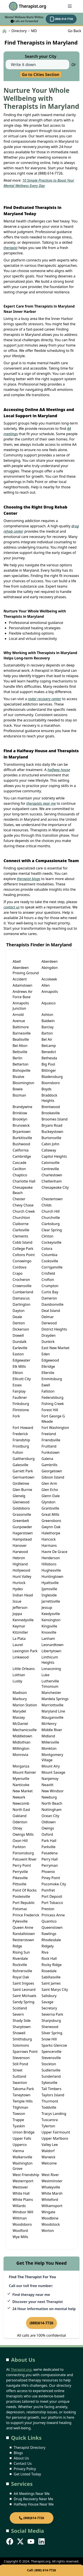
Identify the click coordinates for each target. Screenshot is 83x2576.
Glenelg (19, 1495)
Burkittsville (22, 1137)
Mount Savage (53, 1772)
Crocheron (21, 1279)
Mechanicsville (25, 1729)
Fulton (18, 1452)
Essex (17, 1385)
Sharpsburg (51, 2020)
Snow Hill (49, 2039)
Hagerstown (23, 1533)
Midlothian (21, 1742)
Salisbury (49, 1995)
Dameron (49, 1298)
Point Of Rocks (25, 1890)
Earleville (20, 1347)
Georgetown (52, 1471)
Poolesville (21, 1896)
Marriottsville (52, 1705)
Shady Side (22, 2020)
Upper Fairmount (56, 2132)
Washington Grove (22, 2166)
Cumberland (23, 1292)
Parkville (48, 1846)
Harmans (49, 1545)
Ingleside (49, 1595)
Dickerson (21, 1329)
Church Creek (24, 1211)
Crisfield (48, 1273)
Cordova (19, 1267)
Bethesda (49, 1058)
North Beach (52, 1803)
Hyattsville (50, 1582)
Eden (46, 1354)
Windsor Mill (23, 2212)
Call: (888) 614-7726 (41, 2570)
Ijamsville (49, 1588)
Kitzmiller (20, 1632)
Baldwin (48, 1020)
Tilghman (20, 2107)
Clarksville (21, 1230)
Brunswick (21, 1125)
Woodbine (50, 2218)
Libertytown (51, 1650)
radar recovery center (44, 698)
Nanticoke (21, 1784)
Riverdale (20, 1958)
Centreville (50, 1168)
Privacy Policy (25, 2468)
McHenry (49, 1723)
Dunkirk (48, 1341)
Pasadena (50, 1853)
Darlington (21, 1304)
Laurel (18, 1644)
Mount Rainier (24, 1772)
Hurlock (19, 1582)
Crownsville (22, 1285)
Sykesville (49, 2082)
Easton (18, 1354)
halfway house (58, 769)
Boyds (46, 1089)
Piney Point (51, 1877)
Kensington (51, 1619)
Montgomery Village (52, 1757)
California (20, 1150)
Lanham (48, 1638)
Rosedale (49, 1970)
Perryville (20, 1871)
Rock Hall (49, 1958)
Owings (48, 1828)
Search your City (40, 56)
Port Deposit (52, 1896)
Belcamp (49, 1045)
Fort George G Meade (53, 1419)
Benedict (49, 1051)
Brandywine (22, 1106)
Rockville (20, 1964)
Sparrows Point (25, 2051)
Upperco (20, 2144)
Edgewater (21, 1360)
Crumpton (50, 1285)
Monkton (49, 1748)
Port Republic (24, 1902)
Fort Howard (23, 1427)
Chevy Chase (23, 1205)
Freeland (49, 1433)
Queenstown (52, 1927)
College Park (23, 1248)
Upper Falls (22, 2138)
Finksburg (21, 1403)
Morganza (21, 1766)
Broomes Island (55, 1119)
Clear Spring (52, 1230)
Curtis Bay (50, 1292)
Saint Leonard (24, 1989)
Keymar (19, 1626)
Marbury (20, 1698)
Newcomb (21, 1803)
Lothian (19, 1674)
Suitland (19, 2076)
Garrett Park (23, 1471)
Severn (18, 2014)
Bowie (18, 1089)
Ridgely (48, 1946)
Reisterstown (23, 1939)
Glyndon (48, 1502)
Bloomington (23, 1082)
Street (18, 2070)
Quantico (49, 1921)
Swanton (20, 2082)
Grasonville (22, 1514)
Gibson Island (53, 1477)
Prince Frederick (26, 1915)
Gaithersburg (24, 1458)
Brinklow (20, 1113)
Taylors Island (53, 2095)
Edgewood (50, 1360)
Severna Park (52, 2014)
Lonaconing (51, 1668)
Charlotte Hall (24, 1181)
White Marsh (52, 2193)
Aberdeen (50, 961)
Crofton (48, 1279)
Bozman (19, 1095)
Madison (20, 1692)
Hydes (18, 1588)
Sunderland (51, 2076)
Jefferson (20, 1607)
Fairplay (19, 1391)
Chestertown (52, 1198)
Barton (47, 1033)
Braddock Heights (49, 1098)
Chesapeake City (55, 1187)
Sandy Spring (23, 2001)
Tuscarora (50, 2119)
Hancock (49, 1539)
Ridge (17, 1946)
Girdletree (21, 1483)
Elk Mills (19, 1366)
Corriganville (52, 1267)
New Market (23, 1791)
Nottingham (52, 1809)
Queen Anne (23, 1927)
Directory (19, 30)
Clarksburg (51, 1223)
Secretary (49, 2008)
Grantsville (50, 1508)
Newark (19, 1797)
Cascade (19, 1162)
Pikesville (20, 1877)
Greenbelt (21, 1520)
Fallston (48, 1391)
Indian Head (23, 1595)
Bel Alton (20, 1045)
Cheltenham (52, 1181)
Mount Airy (51, 1766)
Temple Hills (23, 2101)
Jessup (47, 1607)
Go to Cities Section (40, 74)
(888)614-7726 (41, 2323)
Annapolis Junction (21, 1006)
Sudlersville (51, 2070)
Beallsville (21, 1039)
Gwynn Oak (51, 1526)
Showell (19, 2032)
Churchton (21, 1217)
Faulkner (20, 1397)
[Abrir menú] (69, 6)
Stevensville (51, 2057)
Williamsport (52, 2205)
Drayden (49, 1335)
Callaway (49, 1150)
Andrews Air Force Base (22, 994)
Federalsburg (52, 1397)
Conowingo (22, 1261)
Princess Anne (53, 1915)
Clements (20, 1236)
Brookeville (51, 1113)
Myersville (21, 1778)
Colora (47, 1248)
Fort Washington (55, 1427)
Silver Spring (52, 2032)
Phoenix (48, 1871)
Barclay (48, 1027)
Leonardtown (53, 1644)
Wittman (20, 2218)
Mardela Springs (55, 1698)
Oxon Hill (20, 1840)
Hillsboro (49, 1564)
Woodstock (51, 2224)
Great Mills (50, 1514)
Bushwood (21, 1144)
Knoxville (49, 1632)
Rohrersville (22, 1970)
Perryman (50, 1865)
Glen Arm (49, 1483)
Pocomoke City (54, 1884)
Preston (48, 1908)
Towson (19, 2113)
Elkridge (48, 1366)
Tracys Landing (54, 2113)
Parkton (19, 1846)
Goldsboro (21, 1508)
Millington (21, 1748)
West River (50, 2174)
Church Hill (51, 1211)
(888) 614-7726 (61, 19)
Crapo (18, 1273)
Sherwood (50, 2026)
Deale (17, 1316)
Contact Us (23, 2463)
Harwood (20, 1551)
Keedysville (51, 1613)
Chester (19, 1198)
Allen (46, 985)
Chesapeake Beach (23, 1190)
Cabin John (50, 1144)
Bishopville (21, 1070)
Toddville (49, 2107)
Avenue (19, 1020)
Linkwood (21, 1657)
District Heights (54, 1329)
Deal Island (51, 1310)
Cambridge (22, 1156)
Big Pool (48, 1064)
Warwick (48, 2157)
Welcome (49, 2163)
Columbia (49, 1254)
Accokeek (49, 979)
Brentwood (51, 1106)
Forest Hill (50, 1409)
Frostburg (21, 1446)
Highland (20, 1564)
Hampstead (22, 1539)
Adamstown (22, 985)
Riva (45, 1952)
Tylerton (48, 2126)
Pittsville (19, 1884)
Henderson (51, 1557)
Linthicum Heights (50, 1660)
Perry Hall (50, 1859)
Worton (48, 2230)
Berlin (17, 1058)
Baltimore (21, 1027)
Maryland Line (53, 1711)
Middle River (52, 1729)
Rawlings (49, 1933)
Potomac (20, 1908)
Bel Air (47, 1039)
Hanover (20, 1545)
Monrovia (20, 1754)
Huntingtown (52, 1576)
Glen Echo (50, 1489)
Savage (47, 2001)
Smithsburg (22, 2039)
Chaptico (20, 1175)
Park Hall (49, 1840)
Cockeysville (51, 1242)
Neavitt (47, 1784)
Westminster (52, 2180)
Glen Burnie (22, 1489)
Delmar (48, 1316)
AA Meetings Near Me (32, 2493)
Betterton (20, 1064)
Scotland (20, 2008)
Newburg (49, 1797)
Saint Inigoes (23, 1983)
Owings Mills (23, 1834)
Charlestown (52, 1175)
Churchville (51, 1217)
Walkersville (22, 2157)
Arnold (18, 1014)
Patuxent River (25, 1859)
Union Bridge (23, 2132)
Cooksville (50, 1261)
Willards (19, 2205)
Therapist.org (27, 6)
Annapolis (50, 991)
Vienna (18, 2150)
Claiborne (20, 1223)
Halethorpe (51, 1533)
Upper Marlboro (55, 2138)
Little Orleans (24, 1668)
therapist (10, 247)
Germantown (23, 1477)
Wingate (48, 2212)
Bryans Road (52, 1125)
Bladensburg (52, 1076)
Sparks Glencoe (54, 2045)
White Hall (21, 2193)
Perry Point (22, 1865)
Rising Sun (21, 1952)
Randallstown (24, 1933)
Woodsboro (22, 2224)
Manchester (51, 1692)
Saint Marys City (55, 1989)
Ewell (46, 1385)
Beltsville (20, 1051)
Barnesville (22, 1033)
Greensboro (51, 1520)
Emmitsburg (52, 1378)
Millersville (50, 1742)
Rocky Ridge (52, 1964)
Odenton (20, 1822)
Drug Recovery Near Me (33, 2498)
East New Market (56, 1347)
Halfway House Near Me (34, 2504)
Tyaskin (19, 2126)
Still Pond (20, 2064)
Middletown (22, 1736)
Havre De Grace (54, 1551)
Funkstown (51, 1452)
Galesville (20, 1464)
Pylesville (20, 1921)
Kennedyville (23, 1619)
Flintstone (21, 1409)
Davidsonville (53, 1304)
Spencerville (51, 2051)
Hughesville (51, 1570)
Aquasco (49, 1003)
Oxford (47, 1834)
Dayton (19, 1310)
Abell (17, 961)
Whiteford (50, 2199)
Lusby (17, 1681)
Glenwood (21, 1502)
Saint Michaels (24, 1995)
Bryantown (22, 1131)
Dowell (18, 1335)
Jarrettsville (51, 1601)
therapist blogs (28, 878)
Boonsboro (51, 1082)
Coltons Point (24, 1254)
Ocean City (50, 1815)
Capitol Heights (54, 1156)
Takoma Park (23, 2088)
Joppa (17, 1613)
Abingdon (50, 967)
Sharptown (22, 2026)
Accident (20, 979)
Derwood (49, 1323)
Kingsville (49, 1626)
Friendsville (51, 1440)
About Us (21, 2458)
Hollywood (21, 1570)
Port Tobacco (52, 1902)
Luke (45, 1674)
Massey (19, 1717)
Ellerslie (48, 1372)
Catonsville (51, 1162)
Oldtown (49, 1822)
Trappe (18, 2119)
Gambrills (49, 1464)
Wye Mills (20, 2236)
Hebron (19, 1557)
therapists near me (41, 803)
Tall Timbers (51, 2088)
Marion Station (25, 1705)
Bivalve (18, 1076)
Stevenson (21, 2057)
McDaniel (20, 1723)
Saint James (51, 1983)
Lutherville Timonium (50, 1684)
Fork (16, 1416)
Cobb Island (22, 1242)
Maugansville (52, 1717)
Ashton (47, 1014)
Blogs (18, 2452)
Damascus (21, 1298)
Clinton (47, 1236)
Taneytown (21, 2095)
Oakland (19, 1815)
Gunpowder (22, 1526)
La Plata (19, 1638)
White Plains (23, 2199)
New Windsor (53, 1791)
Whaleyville (51, 2187)
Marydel (19, 1711)
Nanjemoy (50, 1778)
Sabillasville (51, 1977)
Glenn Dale (51, 1495)
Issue (17, 1601)
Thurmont (50, 2101)
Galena (47, 1458)
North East (21, 1809)
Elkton (18, 1372)
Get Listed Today (27, 2474)
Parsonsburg (23, 1853)
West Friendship (26, 2174)
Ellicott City (22, 1378)
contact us (12, 907)
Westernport (23, 2180)
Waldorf (48, 2150)
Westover (20, 2187)
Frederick (20, 1433)
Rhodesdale (51, 1939)
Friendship (21, 1440)
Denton (19, 1323)
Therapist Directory (29, 2447)
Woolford (20, 2230)
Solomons (21, 2045)
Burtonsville (51, 1137)
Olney (17, 1828)
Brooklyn (20, 1119)
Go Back (74, 30)
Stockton (49, 2064)
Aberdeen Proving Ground (26, 970)
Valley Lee (50, 2144)
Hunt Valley (22, 1576)
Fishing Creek (53, 1403)
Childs (47, 1205)
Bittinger (49, 1070)
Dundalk (19, 1341)
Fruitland (49, 1446)
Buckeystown (52, 1131)
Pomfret (48, 1890)
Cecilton (19, 1168)
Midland (48, 1736)
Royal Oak (21, 1977)
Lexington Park (25, 1650)
